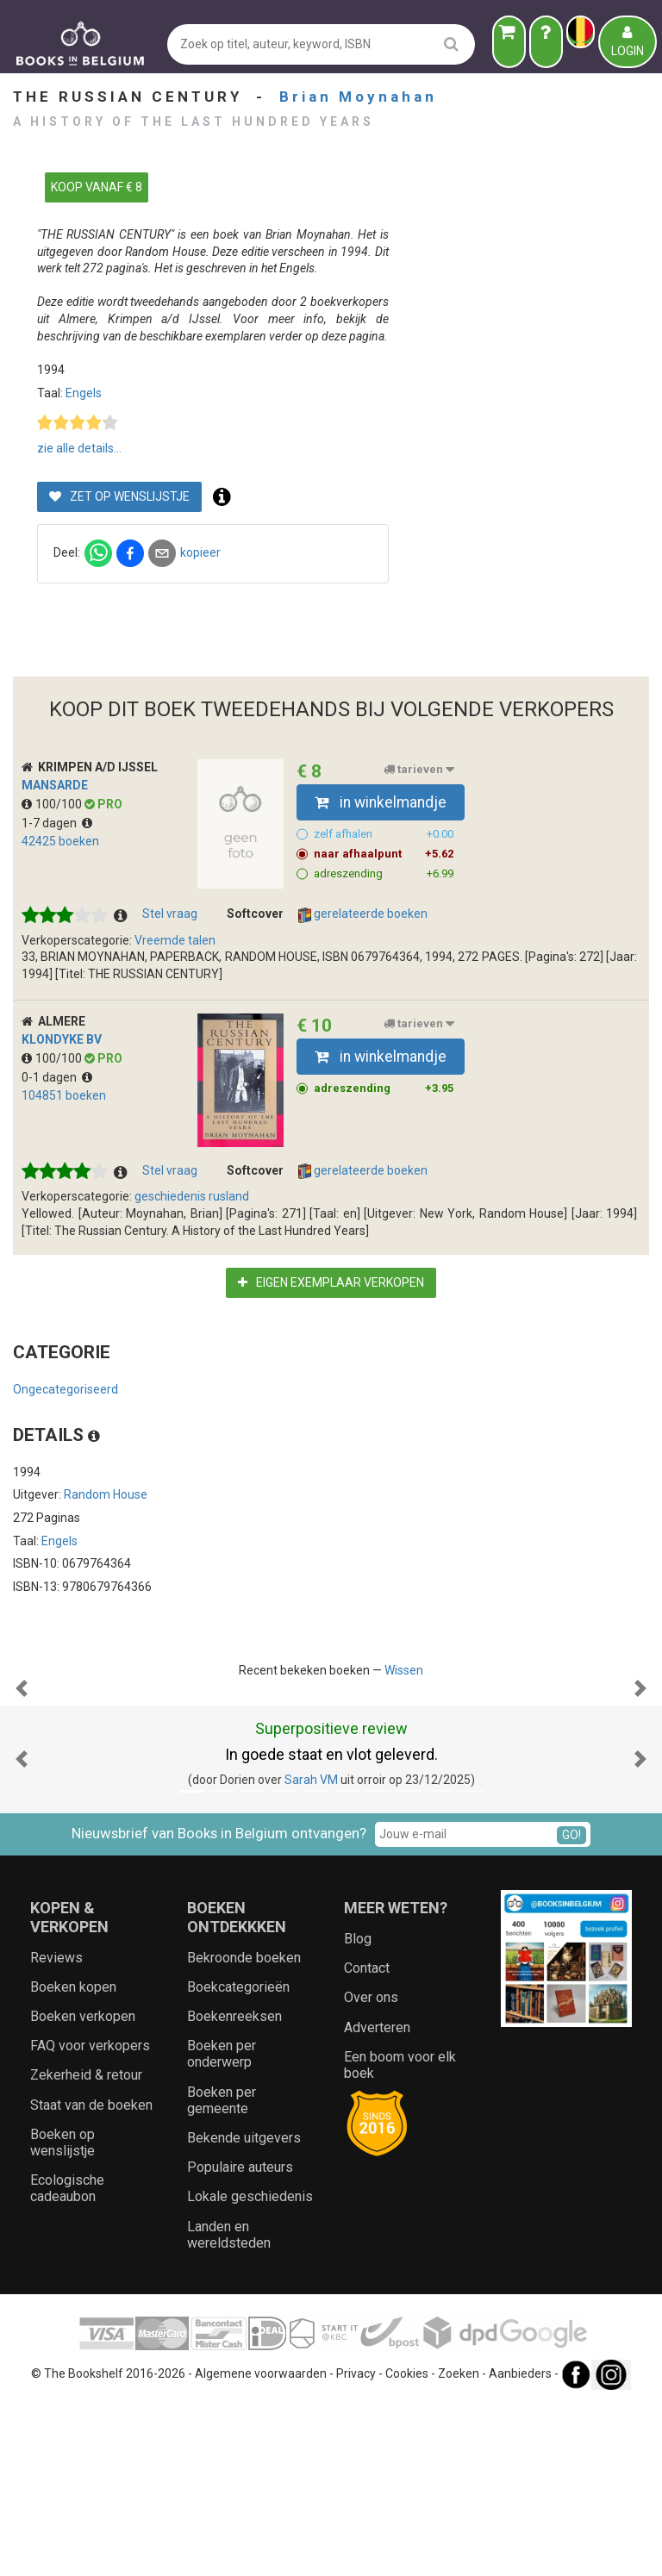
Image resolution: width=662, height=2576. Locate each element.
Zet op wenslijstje (373, 496)
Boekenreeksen (234, 2188)
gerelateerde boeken (363, 914)
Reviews (56, 2130)
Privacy (356, 2546)
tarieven (419, 769)
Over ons (371, 2169)
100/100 (53, 804)
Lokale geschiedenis (250, 2369)
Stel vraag (169, 913)
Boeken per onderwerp (221, 2226)
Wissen (403, 1670)
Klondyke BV (62, 1039)
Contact (367, 2140)
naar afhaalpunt (384, 854)
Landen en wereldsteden (229, 2407)
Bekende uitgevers (244, 2310)
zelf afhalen (384, 834)
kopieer (454, 552)
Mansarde (55, 785)
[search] (451, 43)
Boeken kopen (73, 2159)
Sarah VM (311, 1952)
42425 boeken (60, 841)
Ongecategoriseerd (65, 1389)
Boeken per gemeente (221, 2272)
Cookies (406, 2546)
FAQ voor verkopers (90, 2218)
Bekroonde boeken (244, 2130)
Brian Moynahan (358, 96)
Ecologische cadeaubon (67, 2360)
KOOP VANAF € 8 (96, 187)
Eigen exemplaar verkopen (331, 1282)
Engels (338, 393)
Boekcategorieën (238, 2159)
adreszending (384, 874)
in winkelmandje (381, 802)
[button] (21, 1774)
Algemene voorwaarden (261, 2546)
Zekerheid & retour (86, 2247)
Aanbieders (520, 2546)
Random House (105, 1494)
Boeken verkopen (82, 2188)
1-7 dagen (57, 823)
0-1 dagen (57, 1077)
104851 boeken (64, 1095)
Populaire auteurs (240, 2339)
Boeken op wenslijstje (62, 2314)
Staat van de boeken (91, 2277)
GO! (571, 2007)
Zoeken (458, 2546)
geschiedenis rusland (191, 1196)
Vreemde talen (174, 940)
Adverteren (377, 2200)
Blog (358, 2111)
